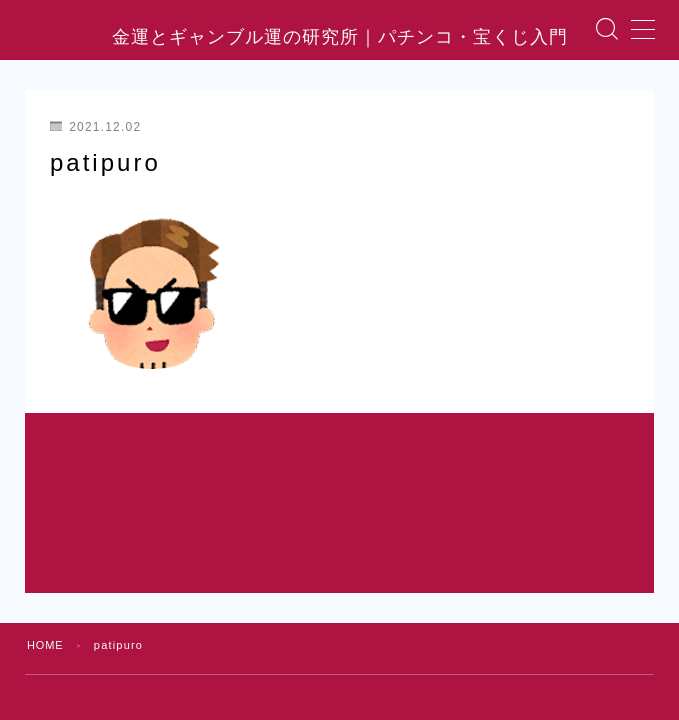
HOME (46, 560)
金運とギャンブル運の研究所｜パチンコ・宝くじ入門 (340, 54)
